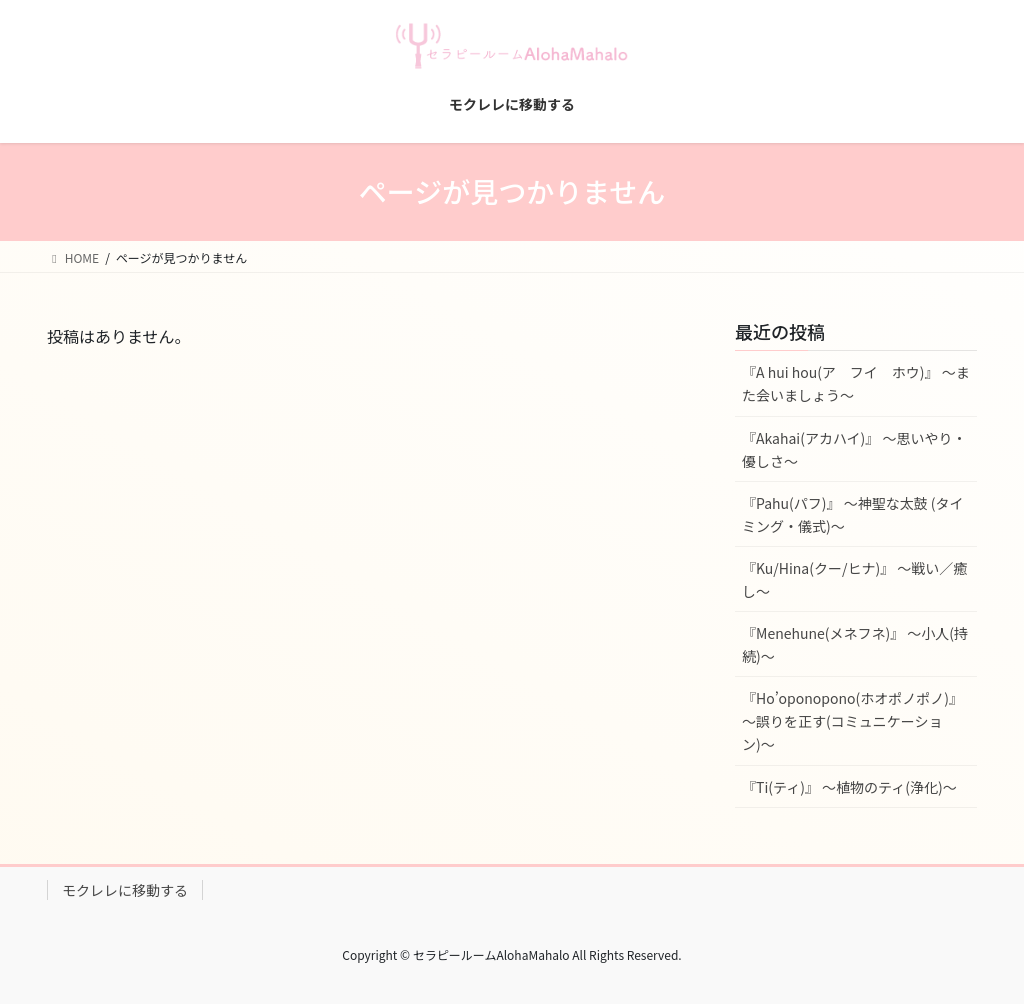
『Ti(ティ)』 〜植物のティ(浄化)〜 (849, 787)
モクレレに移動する (125, 890)
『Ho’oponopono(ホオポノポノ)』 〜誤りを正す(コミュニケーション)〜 (852, 721)
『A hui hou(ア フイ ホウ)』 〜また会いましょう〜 (856, 383)
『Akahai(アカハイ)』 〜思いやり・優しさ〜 (854, 449)
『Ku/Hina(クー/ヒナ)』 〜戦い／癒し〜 (854, 579)
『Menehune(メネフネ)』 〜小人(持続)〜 (855, 644)
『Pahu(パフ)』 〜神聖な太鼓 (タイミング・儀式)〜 (853, 514)
